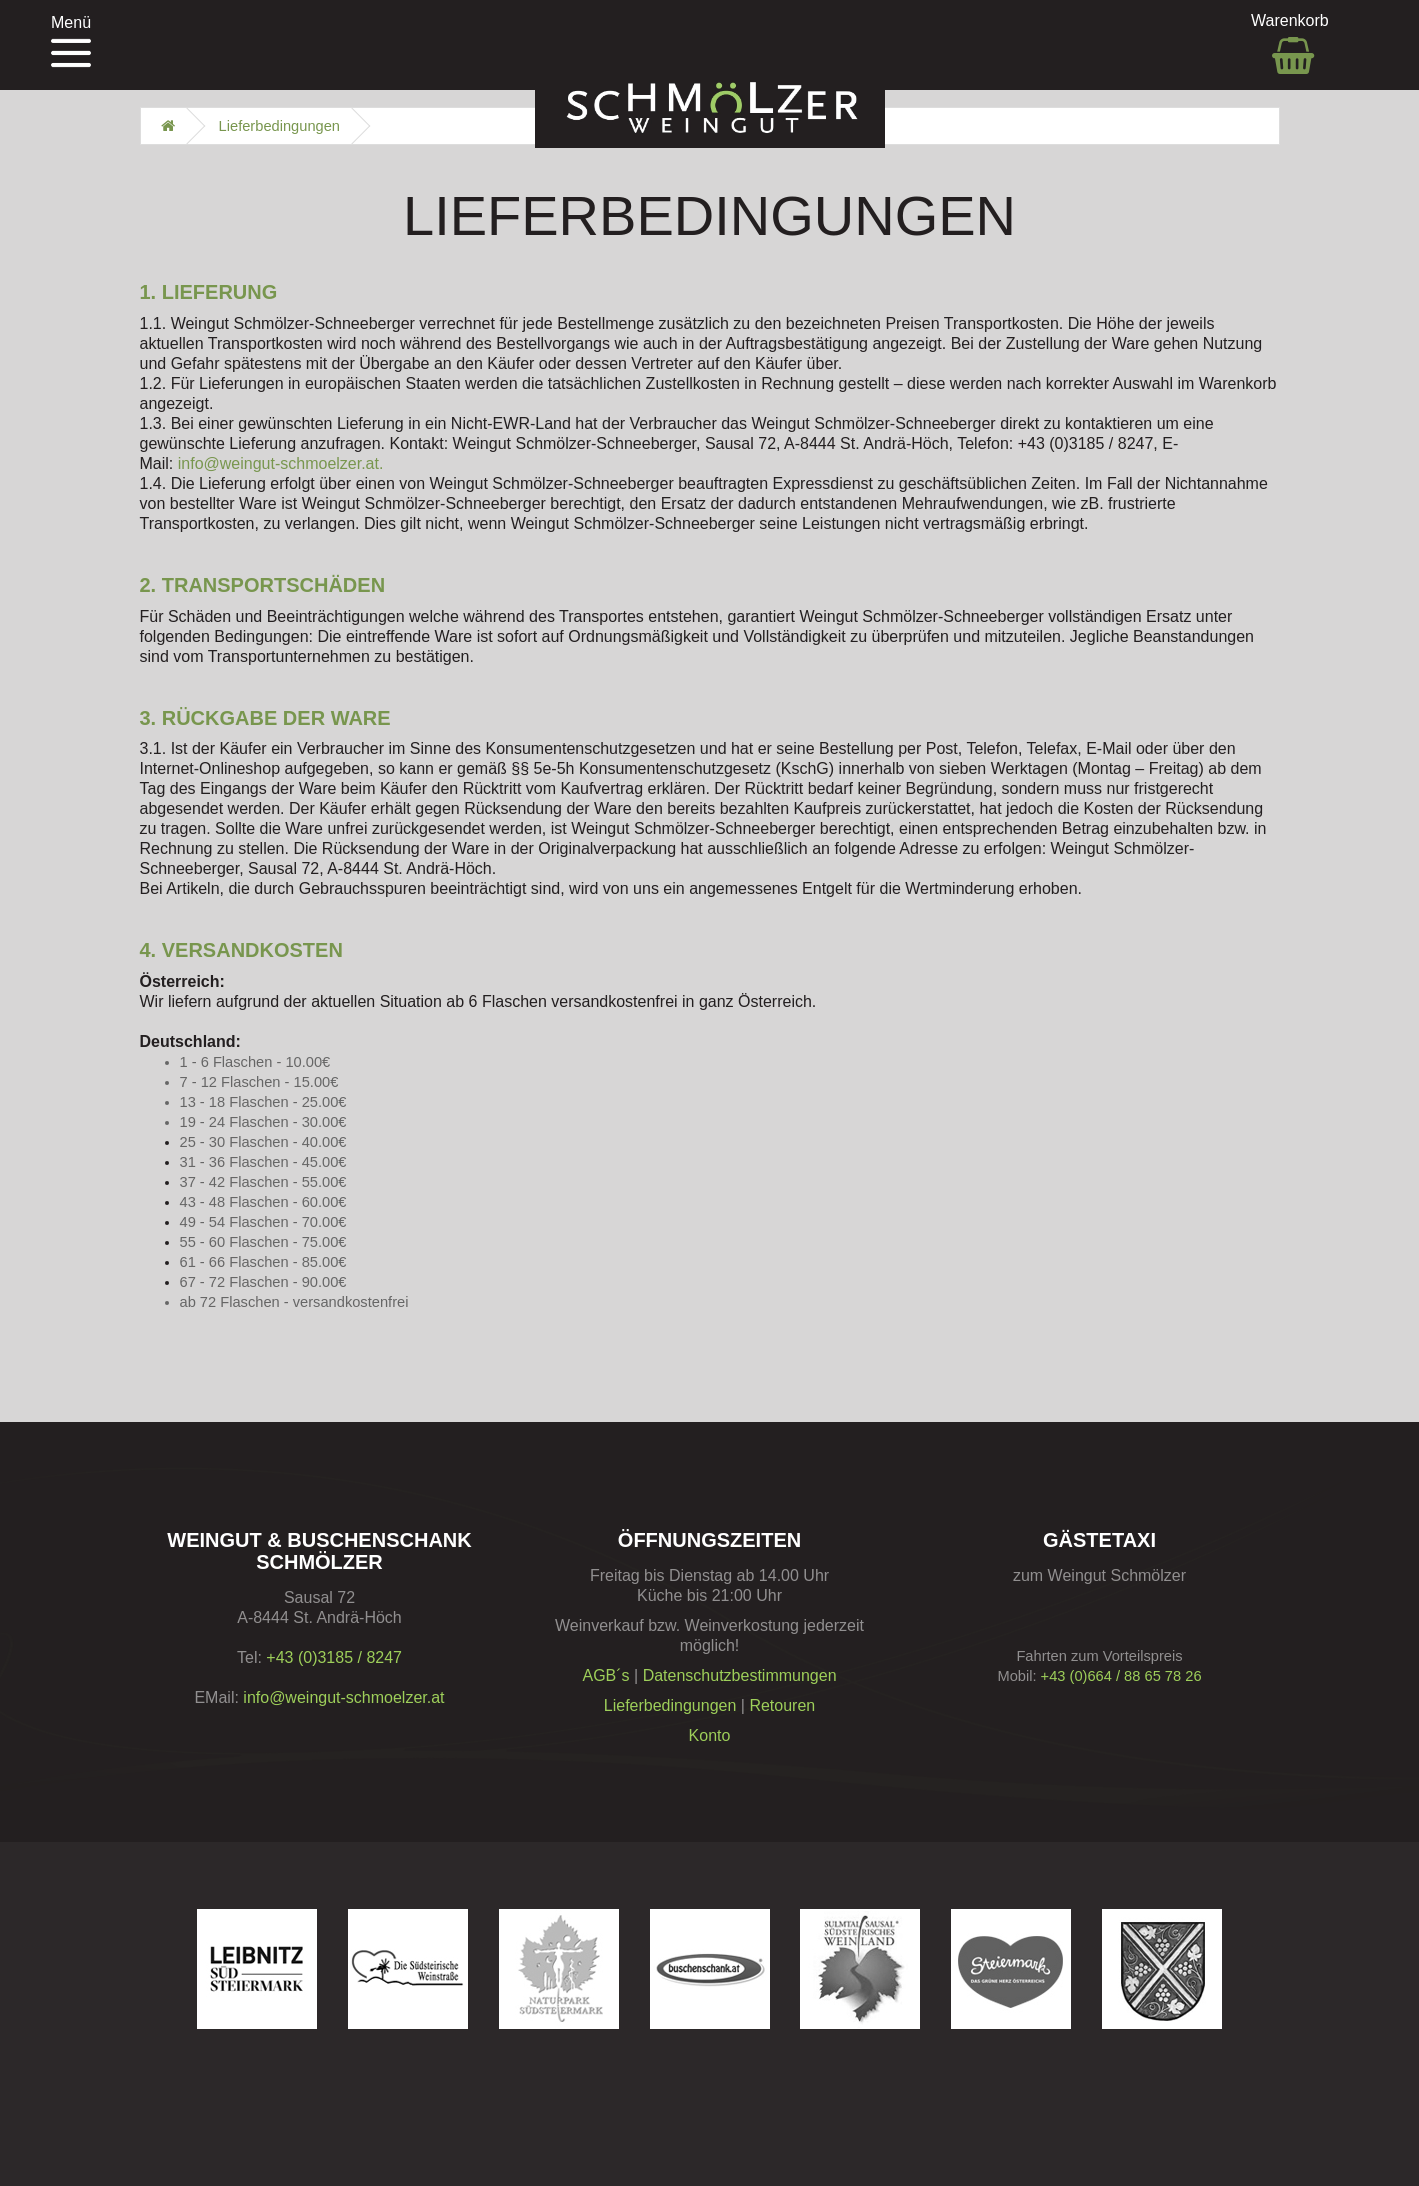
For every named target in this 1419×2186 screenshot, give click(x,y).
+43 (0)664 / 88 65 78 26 (1121, 1676)
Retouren (782, 1705)
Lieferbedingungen (279, 126)
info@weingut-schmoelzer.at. (281, 463)
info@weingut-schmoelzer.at (343, 1697)
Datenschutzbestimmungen (740, 1675)
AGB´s (605, 1675)
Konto (710, 1735)
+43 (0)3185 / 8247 (334, 1657)
